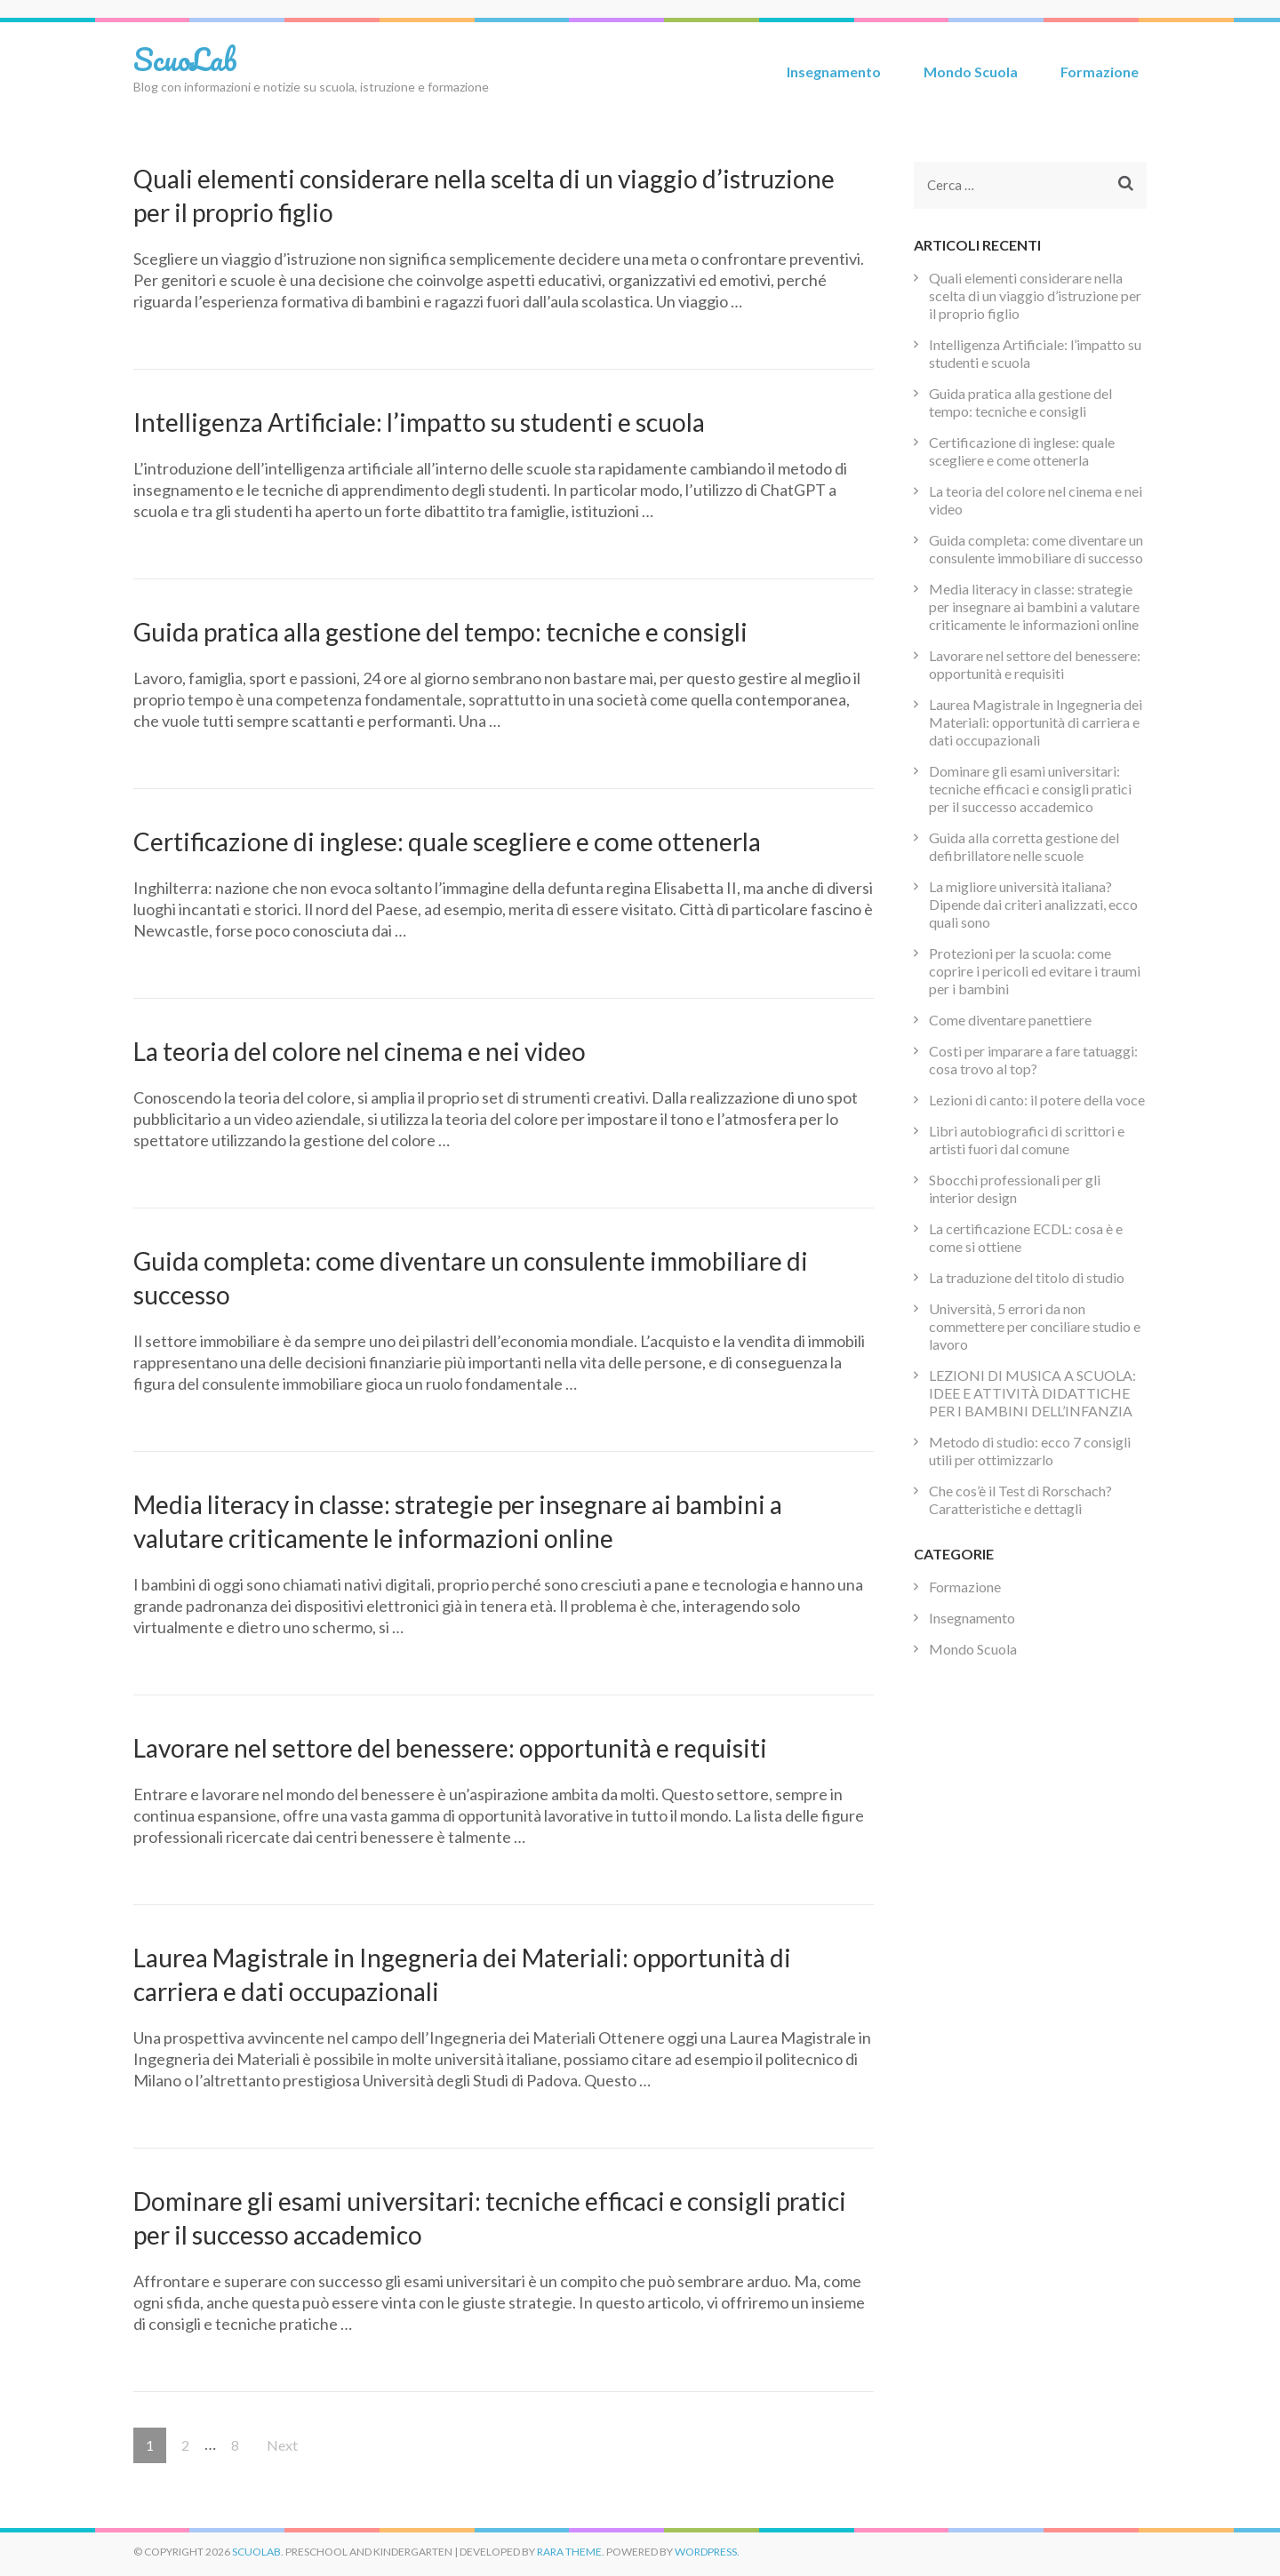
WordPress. (707, 2551)
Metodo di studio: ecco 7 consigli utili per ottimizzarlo (1030, 1450)
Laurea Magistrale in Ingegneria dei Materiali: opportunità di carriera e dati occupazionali (1035, 722)
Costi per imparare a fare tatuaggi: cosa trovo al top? (1033, 1059)
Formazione (1099, 71)
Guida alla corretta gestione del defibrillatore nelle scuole (1024, 846)
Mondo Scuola (971, 71)
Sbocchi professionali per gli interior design (1014, 1188)
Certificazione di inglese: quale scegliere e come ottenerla (447, 841)
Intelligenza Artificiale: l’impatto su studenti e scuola (419, 422)
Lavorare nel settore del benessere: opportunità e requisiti (450, 1748)
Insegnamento (834, 71)
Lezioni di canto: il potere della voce (1037, 1099)
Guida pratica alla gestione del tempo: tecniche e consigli (440, 632)
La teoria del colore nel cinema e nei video (359, 1051)
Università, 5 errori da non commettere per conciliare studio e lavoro (1034, 1326)
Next (282, 2444)
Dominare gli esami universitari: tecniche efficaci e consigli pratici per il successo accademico (1030, 788)
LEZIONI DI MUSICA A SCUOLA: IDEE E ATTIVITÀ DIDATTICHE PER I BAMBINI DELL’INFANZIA (1032, 1393)
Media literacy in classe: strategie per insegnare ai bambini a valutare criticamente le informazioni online (1034, 606)
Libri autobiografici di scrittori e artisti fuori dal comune (1026, 1139)
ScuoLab (185, 59)
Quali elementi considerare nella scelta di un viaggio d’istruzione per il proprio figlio (1035, 295)
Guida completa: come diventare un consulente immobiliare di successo (1036, 548)
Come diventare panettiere (1010, 1019)
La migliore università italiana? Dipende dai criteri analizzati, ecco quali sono (1033, 904)
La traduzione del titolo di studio (1026, 1277)
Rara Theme (569, 2551)
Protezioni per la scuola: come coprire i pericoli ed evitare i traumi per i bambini (1034, 971)
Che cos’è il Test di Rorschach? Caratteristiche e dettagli (1020, 1499)
